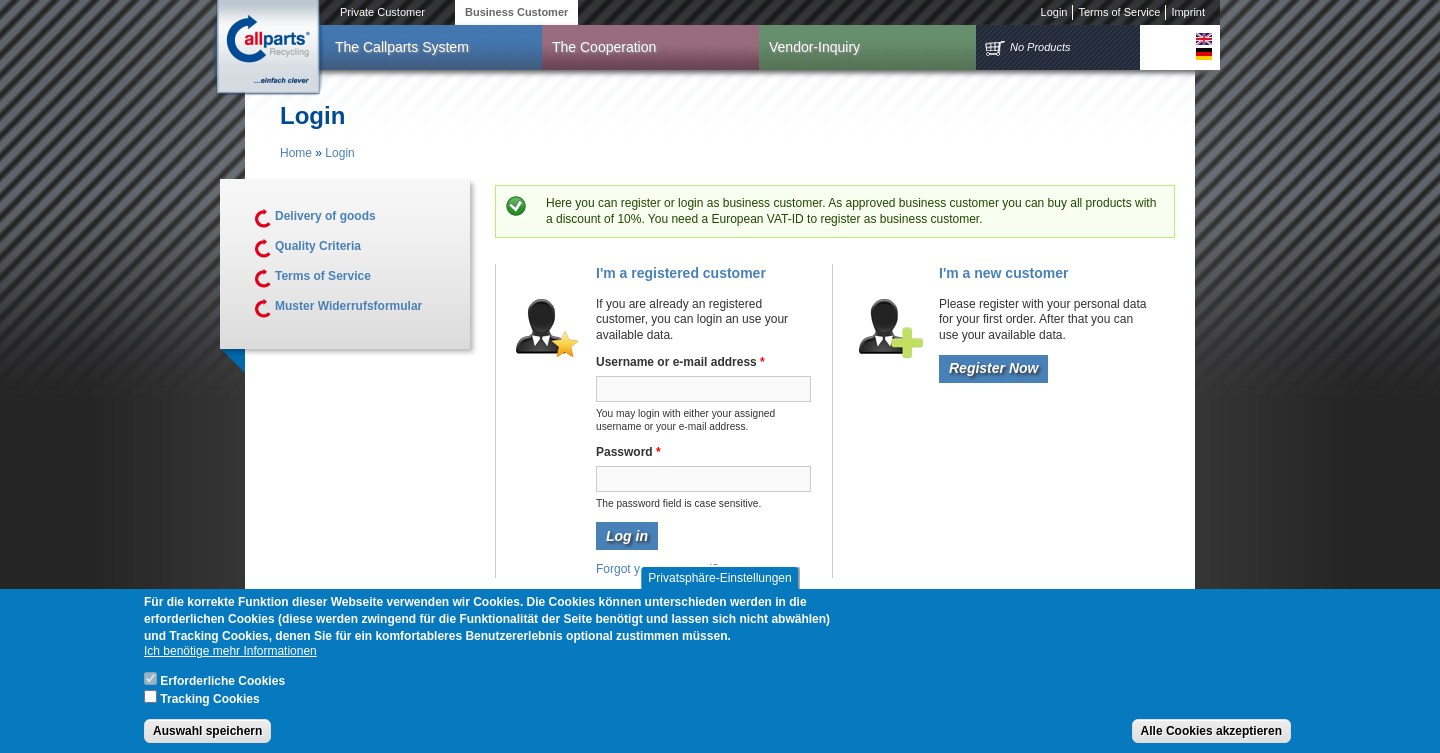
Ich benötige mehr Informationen (230, 659)
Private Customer (382, 12)
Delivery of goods (325, 216)
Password (628, 452)
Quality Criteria (318, 246)
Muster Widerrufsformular (348, 306)
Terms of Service (1119, 12)
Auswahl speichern (207, 738)
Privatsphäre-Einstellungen (719, 585)
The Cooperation (604, 47)
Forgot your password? (657, 569)
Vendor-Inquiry (814, 47)
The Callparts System (402, 47)
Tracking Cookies (209, 706)
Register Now (993, 368)
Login (1054, 12)
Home (296, 153)
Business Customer (516, 12)
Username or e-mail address (680, 362)
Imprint (1188, 12)
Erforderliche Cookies (222, 688)
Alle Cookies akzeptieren (1211, 738)
